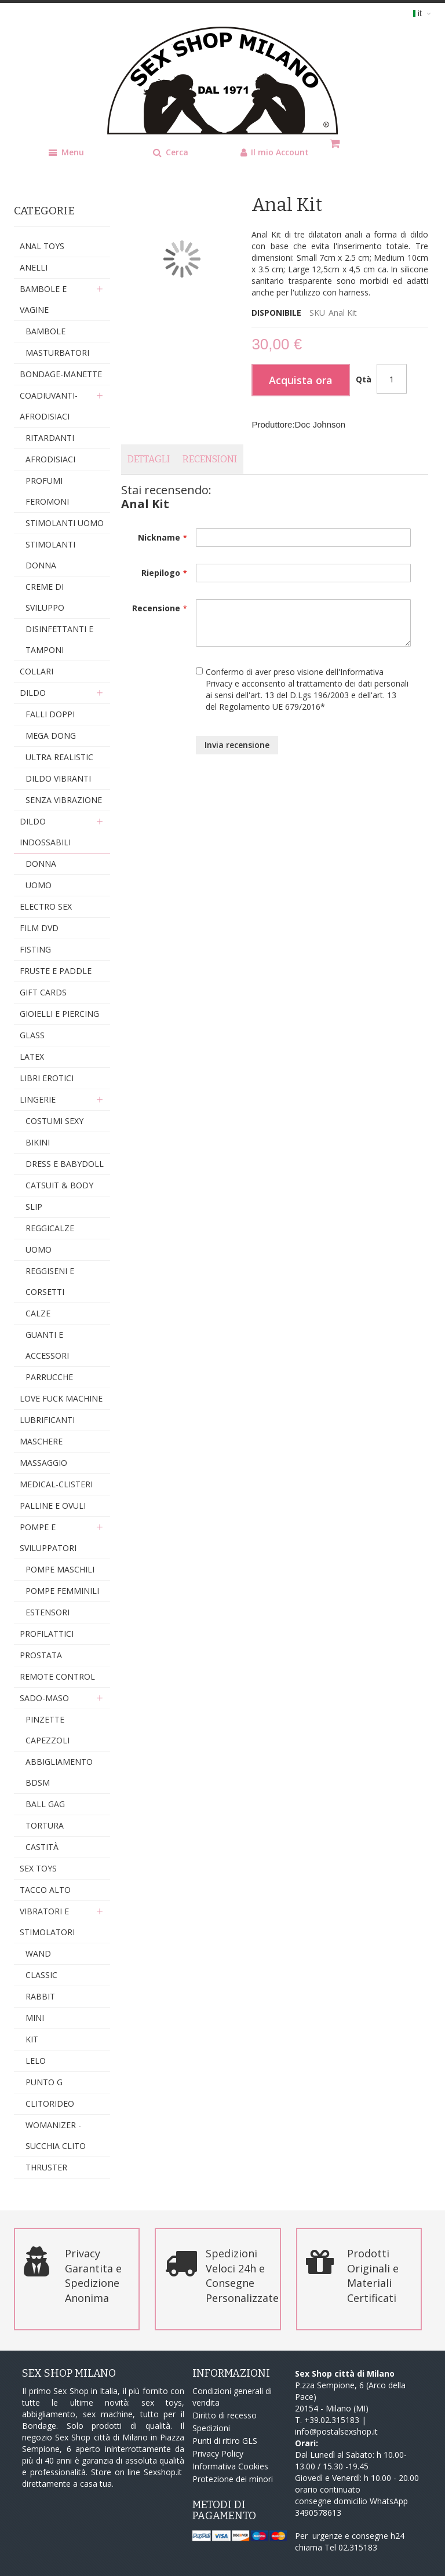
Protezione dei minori (232, 2478)
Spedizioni (211, 2427)
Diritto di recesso (224, 2415)
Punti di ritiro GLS (224, 2440)
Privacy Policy (217, 2453)
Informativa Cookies (230, 2466)
